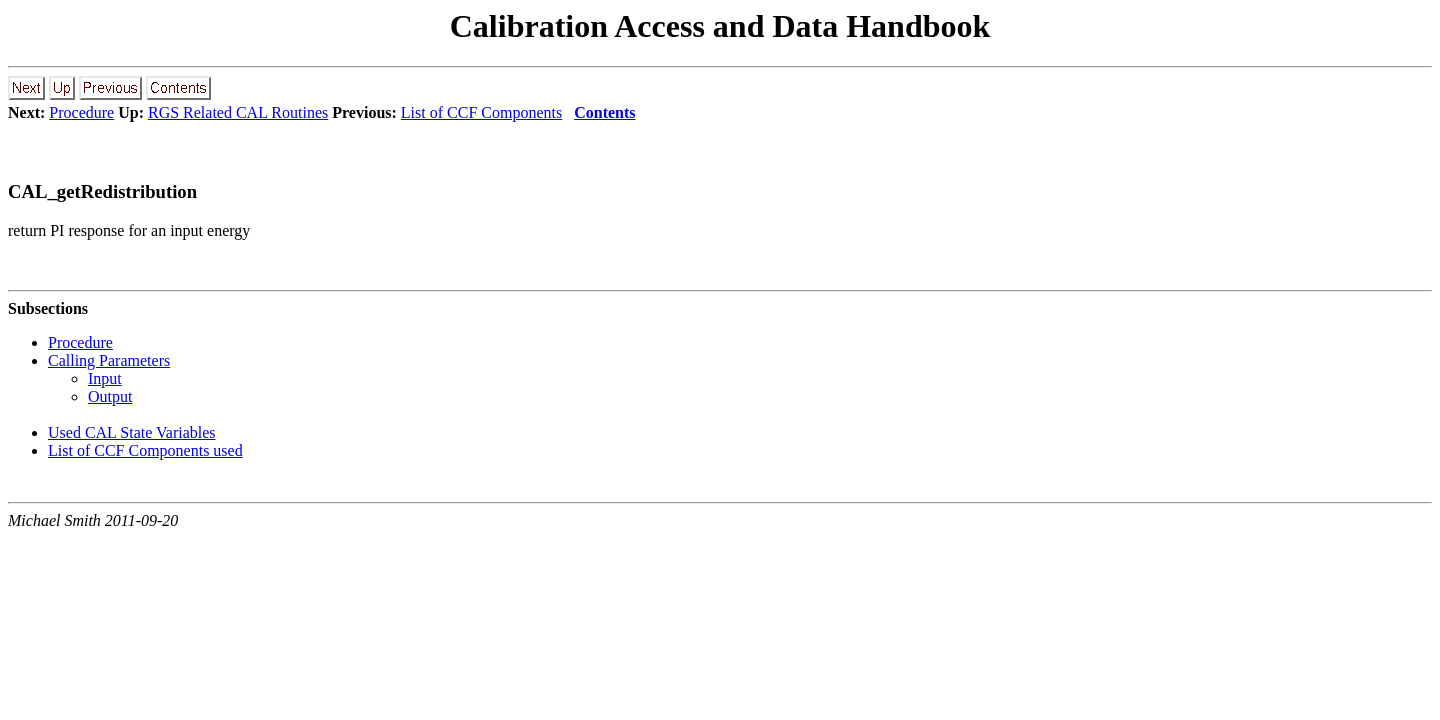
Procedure (81, 112)
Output (110, 396)
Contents (604, 112)
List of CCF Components (481, 112)
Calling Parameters (109, 360)
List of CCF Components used (145, 450)
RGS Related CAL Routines (238, 112)
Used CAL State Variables (132, 432)
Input (105, 378)
